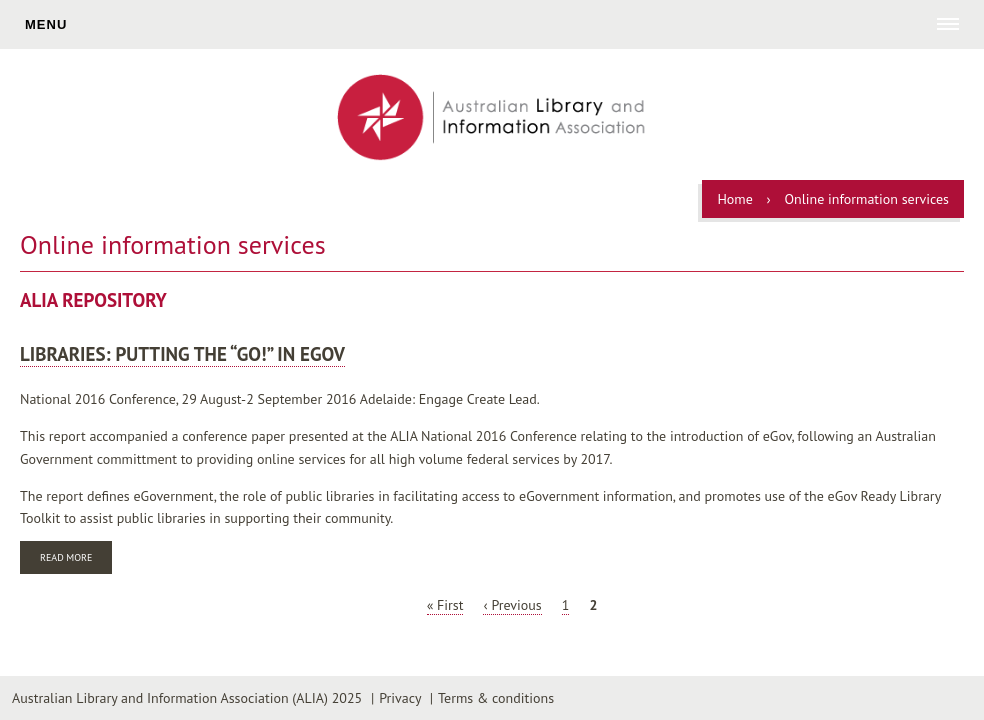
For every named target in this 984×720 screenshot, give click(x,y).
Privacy (400, 698)
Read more (76, 559)
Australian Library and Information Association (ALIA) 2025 (187, 698)
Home (734, 199)
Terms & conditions (496, 698)
